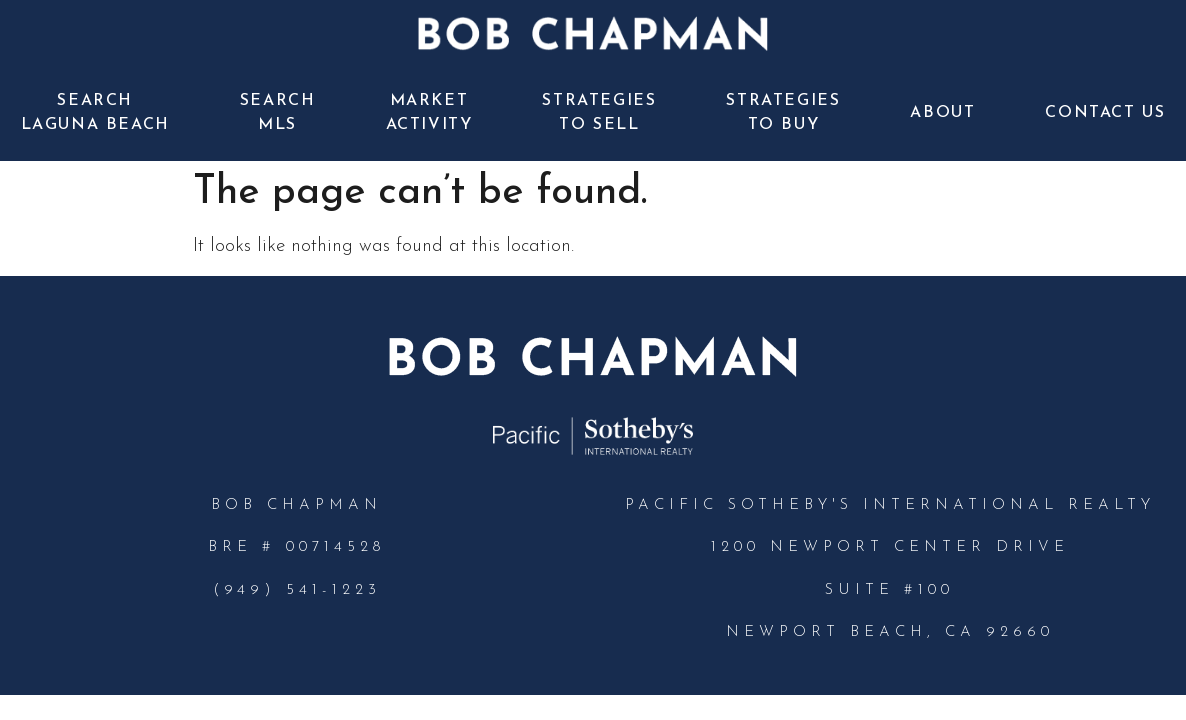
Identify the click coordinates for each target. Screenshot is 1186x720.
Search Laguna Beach (95, 113)
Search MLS (278, 113)
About (942, 113)
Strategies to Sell (599, 113)
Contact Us (1105, 113)
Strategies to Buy (783, 113)
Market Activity (429, 113)
